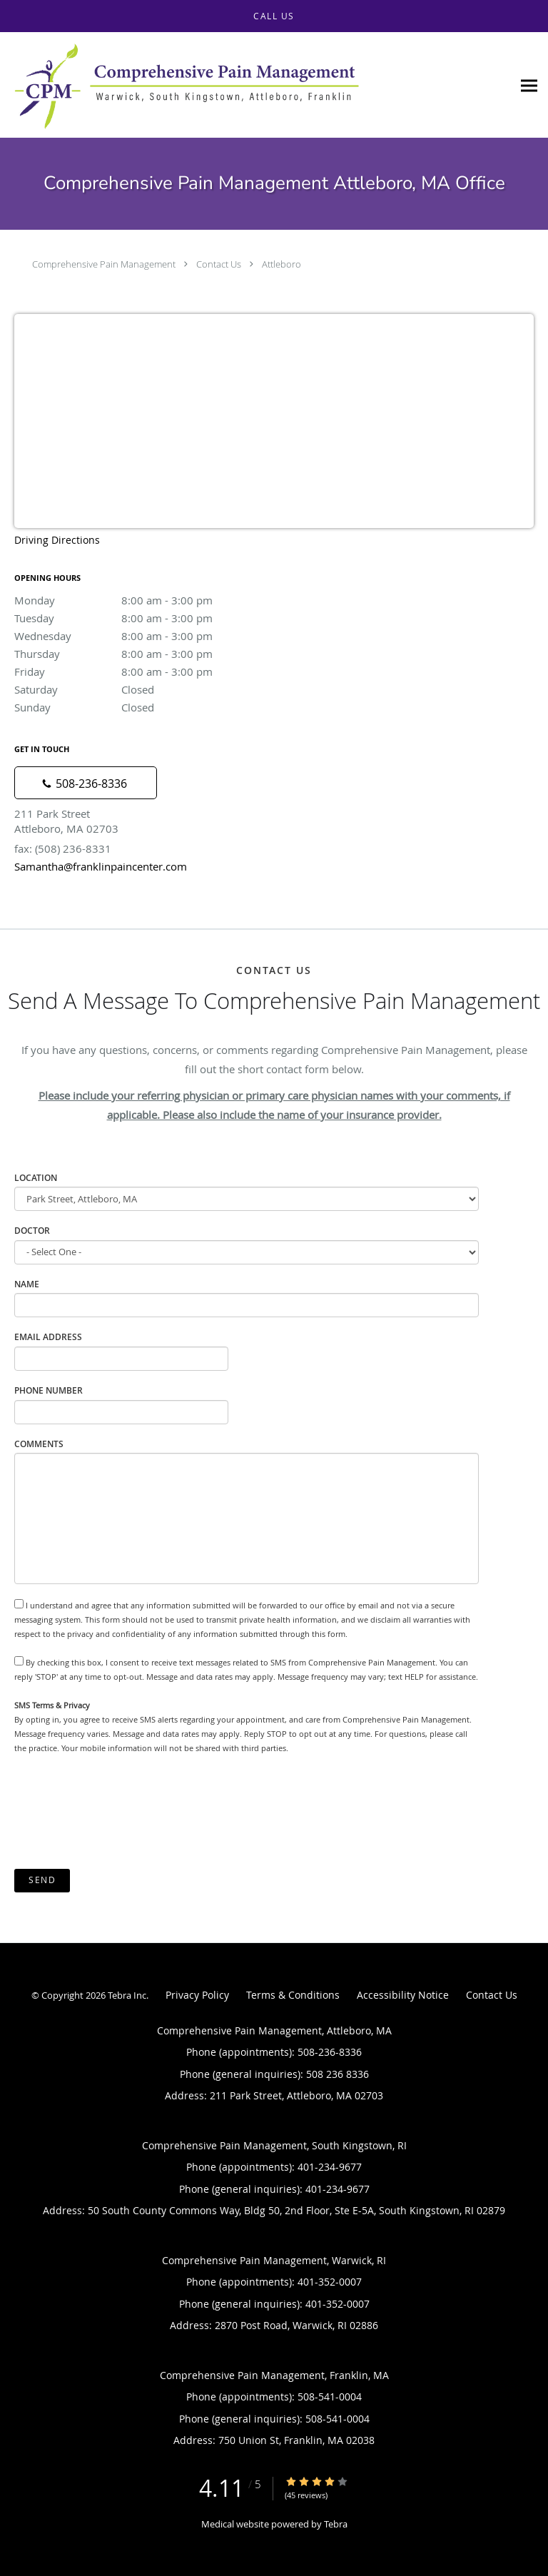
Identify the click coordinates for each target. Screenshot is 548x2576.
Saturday (139, 689)
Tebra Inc (127, 1995)
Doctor (32, 1230)
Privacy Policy (197, 1995)
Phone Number (48, 1390)
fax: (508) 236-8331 (62, 848)
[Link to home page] (256, 85)
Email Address (48, 1337)
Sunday (139, 707)
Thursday (139, 653)
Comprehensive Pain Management (104, 264)
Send (42, 1880)
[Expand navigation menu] (529, 85)
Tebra (335, 2523)
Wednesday (139, 636)
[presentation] (122, 1812)
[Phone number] (85, 782)
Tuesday (139, 618)
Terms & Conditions (293, 1995)
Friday (139, 671)
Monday (139, 600)
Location (35, 1178)
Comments (39, 1444)
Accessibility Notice (403, 1995)
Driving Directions (57, 540)
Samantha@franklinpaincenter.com (100, 866)
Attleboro (281, 264)
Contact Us (218, 264)
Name (26, 1284)
